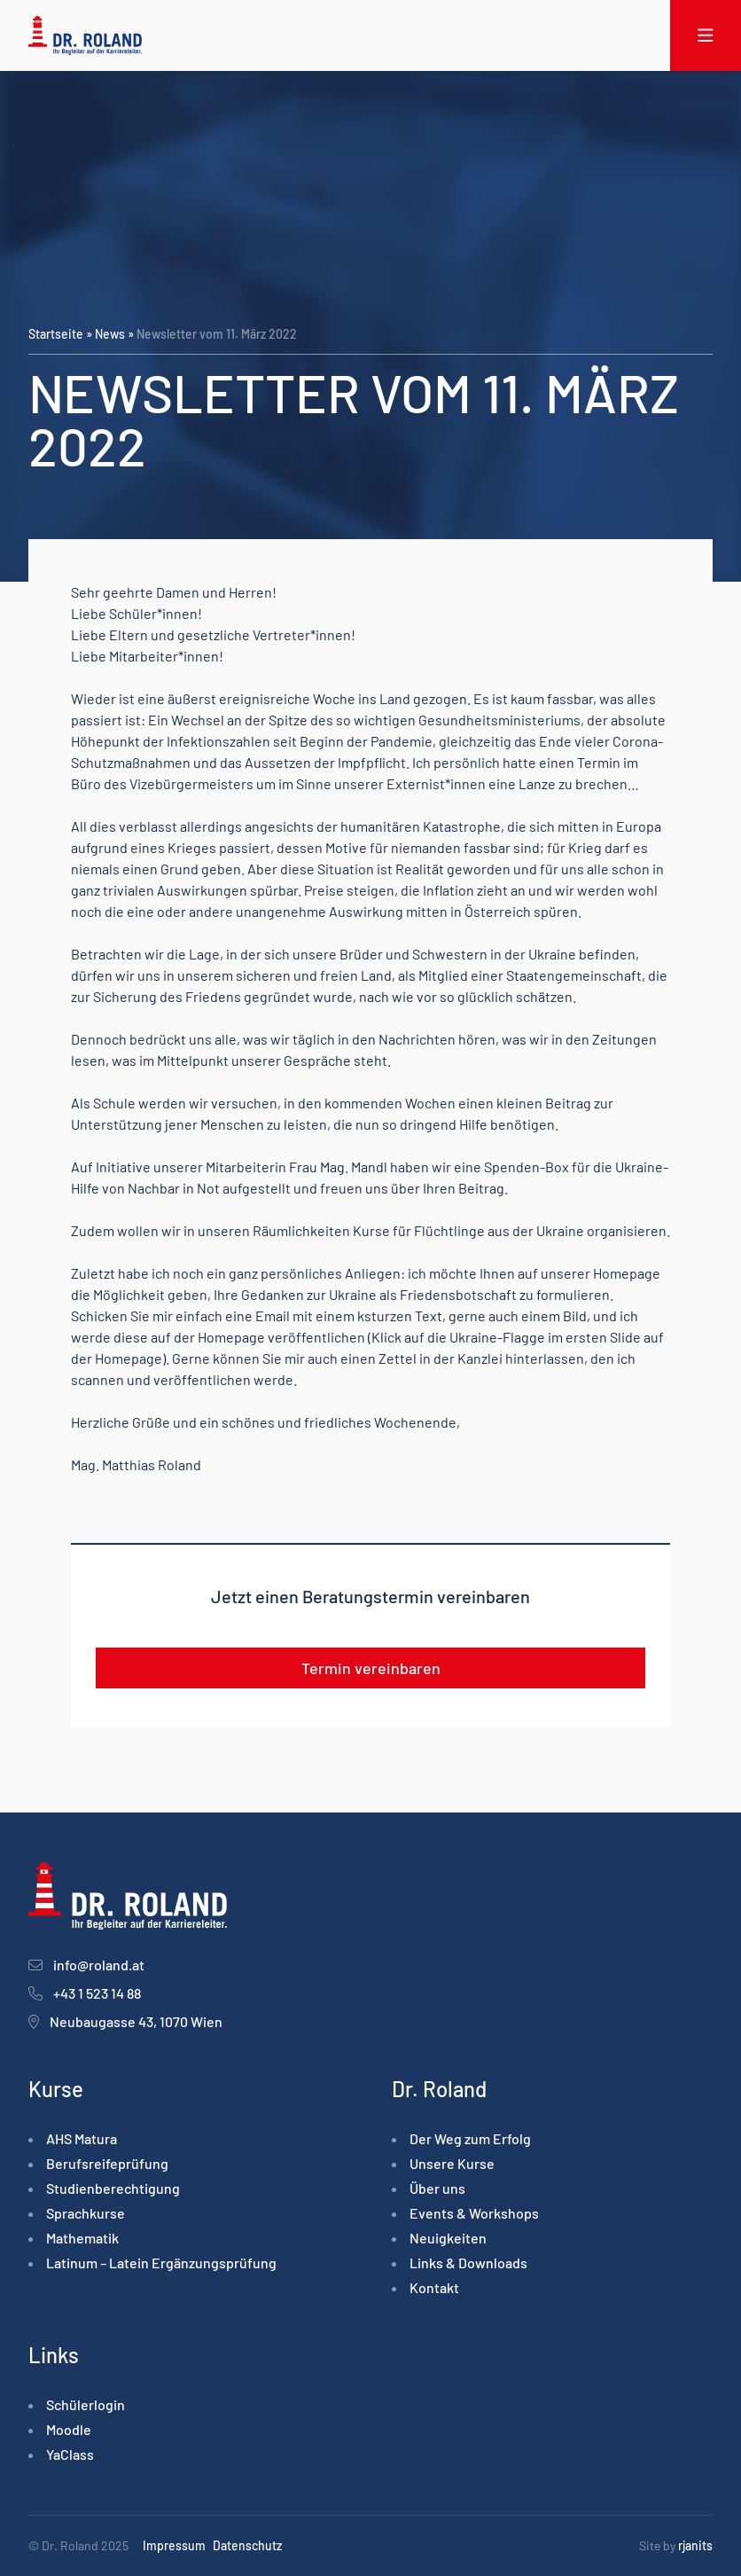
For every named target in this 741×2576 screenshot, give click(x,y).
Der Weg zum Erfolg (470, 2138)
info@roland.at (98, 1964)
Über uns (437, 2188)
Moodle (68, 2429)
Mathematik (82, 2237)
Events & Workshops (474, 2212)
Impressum (174, 2545)
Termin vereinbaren (371, 1668)
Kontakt (434, 2287)
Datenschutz (247, 2545)
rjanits (695, 2545)
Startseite (55, 333)
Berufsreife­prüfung (107, 2163)
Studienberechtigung (113, 2188)
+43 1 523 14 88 (97, 1993)
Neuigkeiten (448, 2237)
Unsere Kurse (452, 2163)
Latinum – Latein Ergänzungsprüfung (161, 2262)
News (110, 333)
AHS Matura (81, 2138)
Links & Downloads (468, 2262)
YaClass (70, 2454)
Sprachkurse (85, 2212)
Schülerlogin (85, 2404)
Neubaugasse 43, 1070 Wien (136, 2021)
